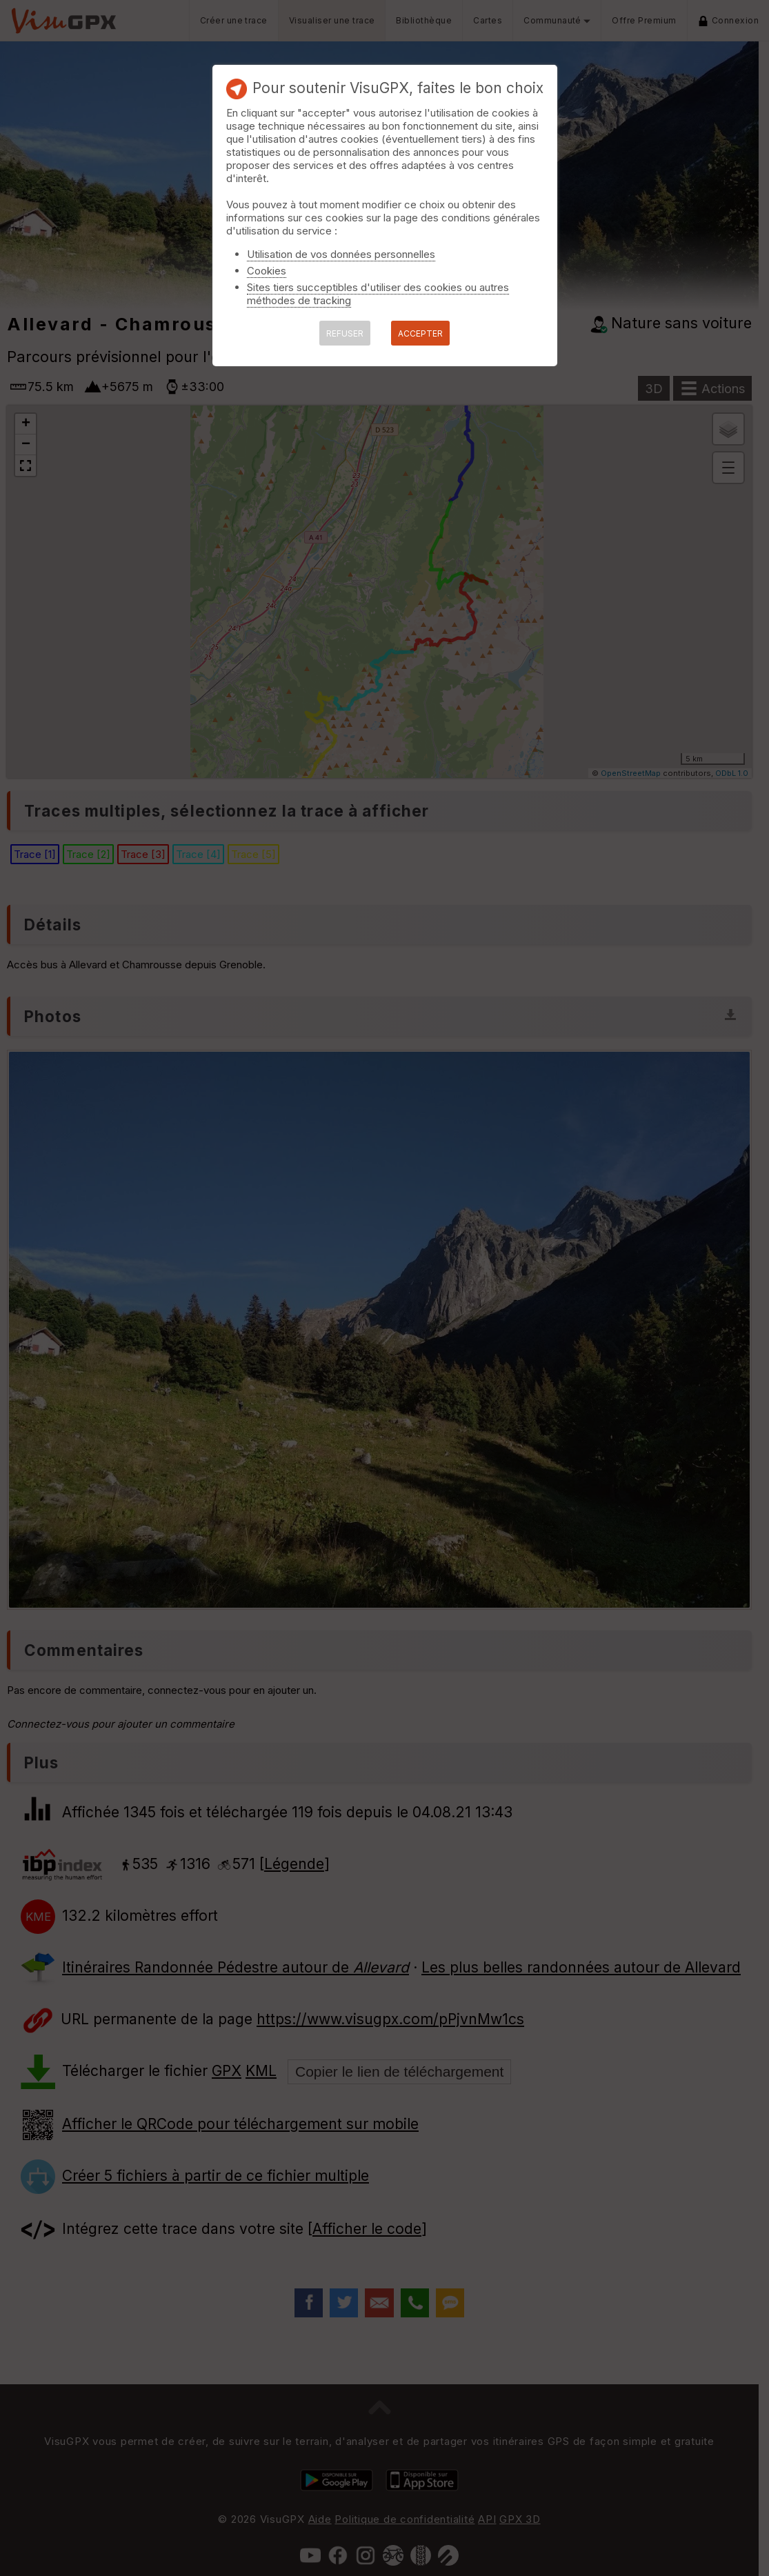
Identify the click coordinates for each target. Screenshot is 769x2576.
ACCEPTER (420, 333)
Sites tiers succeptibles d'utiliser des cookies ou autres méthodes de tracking (378, 294)
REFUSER (344, 333)
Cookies (266, 270)
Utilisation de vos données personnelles (341, 254)
